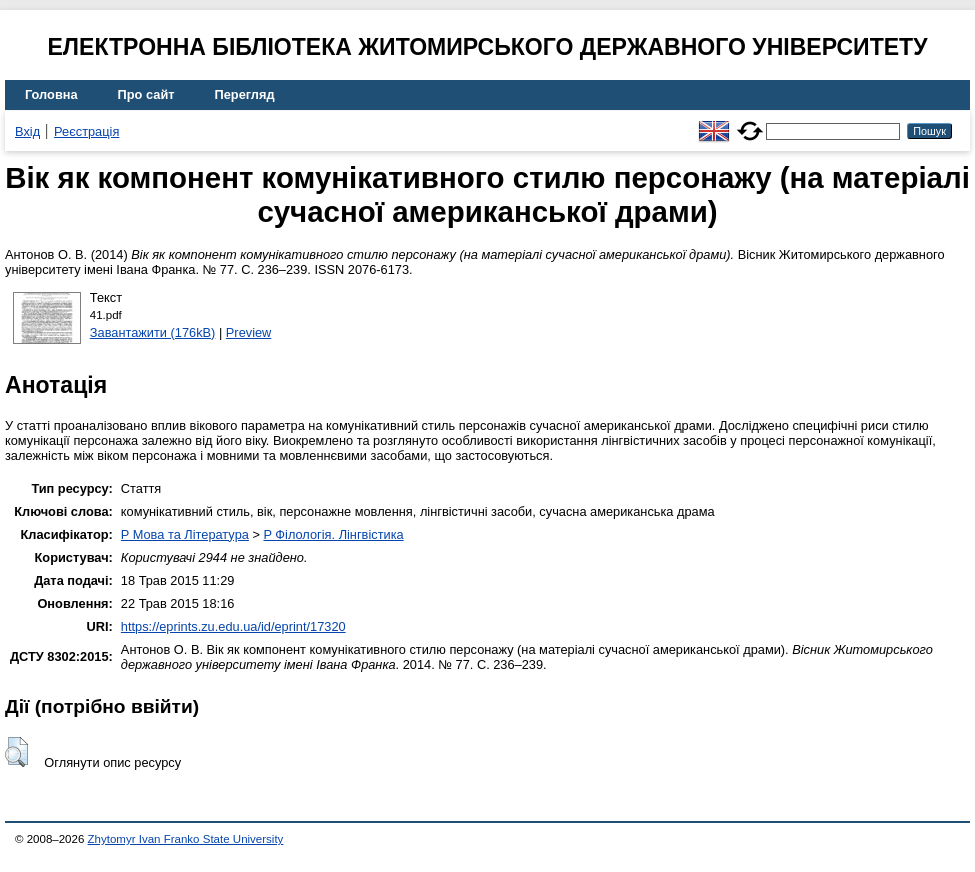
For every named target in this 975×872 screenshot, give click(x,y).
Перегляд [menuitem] (245, 94)
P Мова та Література (185, 534)
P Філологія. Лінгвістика (333, 534)
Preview (249, 332)
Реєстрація (86, 131)
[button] (16, 752)
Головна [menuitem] (51, 94)
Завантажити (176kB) (153, 332)
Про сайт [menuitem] (146, 94)
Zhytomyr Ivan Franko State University (186, 839)
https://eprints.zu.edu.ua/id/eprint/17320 (233, 626)
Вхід (27, 131)
